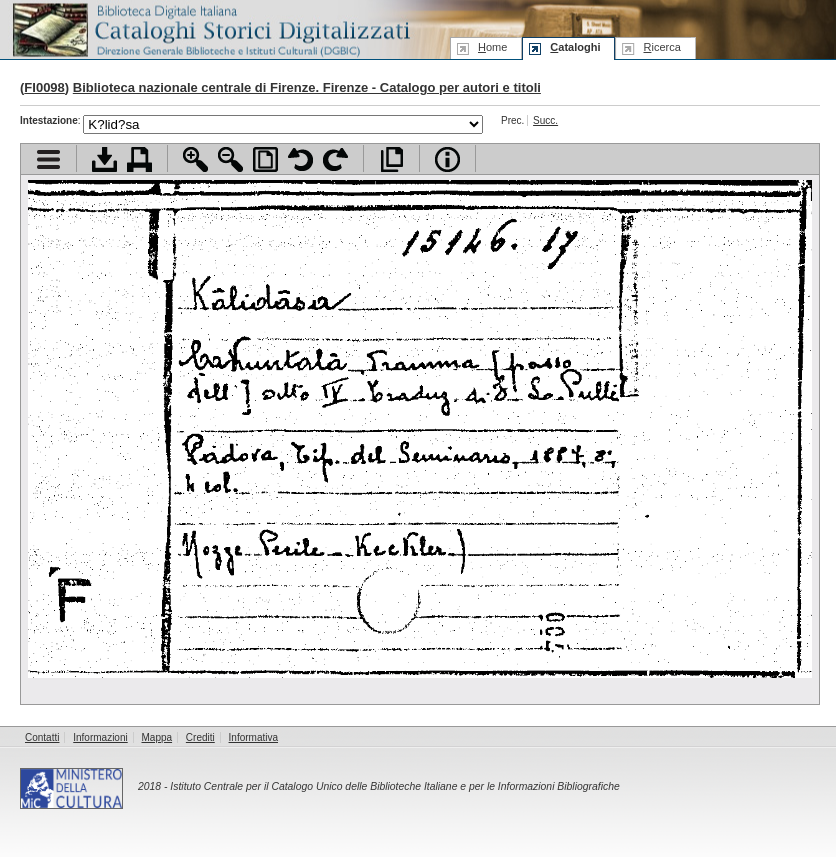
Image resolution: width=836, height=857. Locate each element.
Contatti (42, 737)
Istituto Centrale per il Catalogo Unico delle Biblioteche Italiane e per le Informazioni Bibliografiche (394, 786)
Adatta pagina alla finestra (265, 159)
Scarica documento (104, 159)
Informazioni (100, 737)
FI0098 (44, 87)
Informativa (253, 737)
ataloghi (575, 47)
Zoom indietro (230, 159)
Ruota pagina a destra (335, 159)
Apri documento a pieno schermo (391, 159)
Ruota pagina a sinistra (300, 159)
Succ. (545, 120)
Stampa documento (139, 159)
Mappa (157, 737)
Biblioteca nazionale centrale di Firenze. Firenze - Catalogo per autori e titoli (307, 87)
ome (492, 47)
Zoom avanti (195, 159)
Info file (447, 159)
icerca (661, 47)
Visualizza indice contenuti (48, 159)
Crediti (200, 737)
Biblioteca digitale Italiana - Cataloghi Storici (210, 28)
